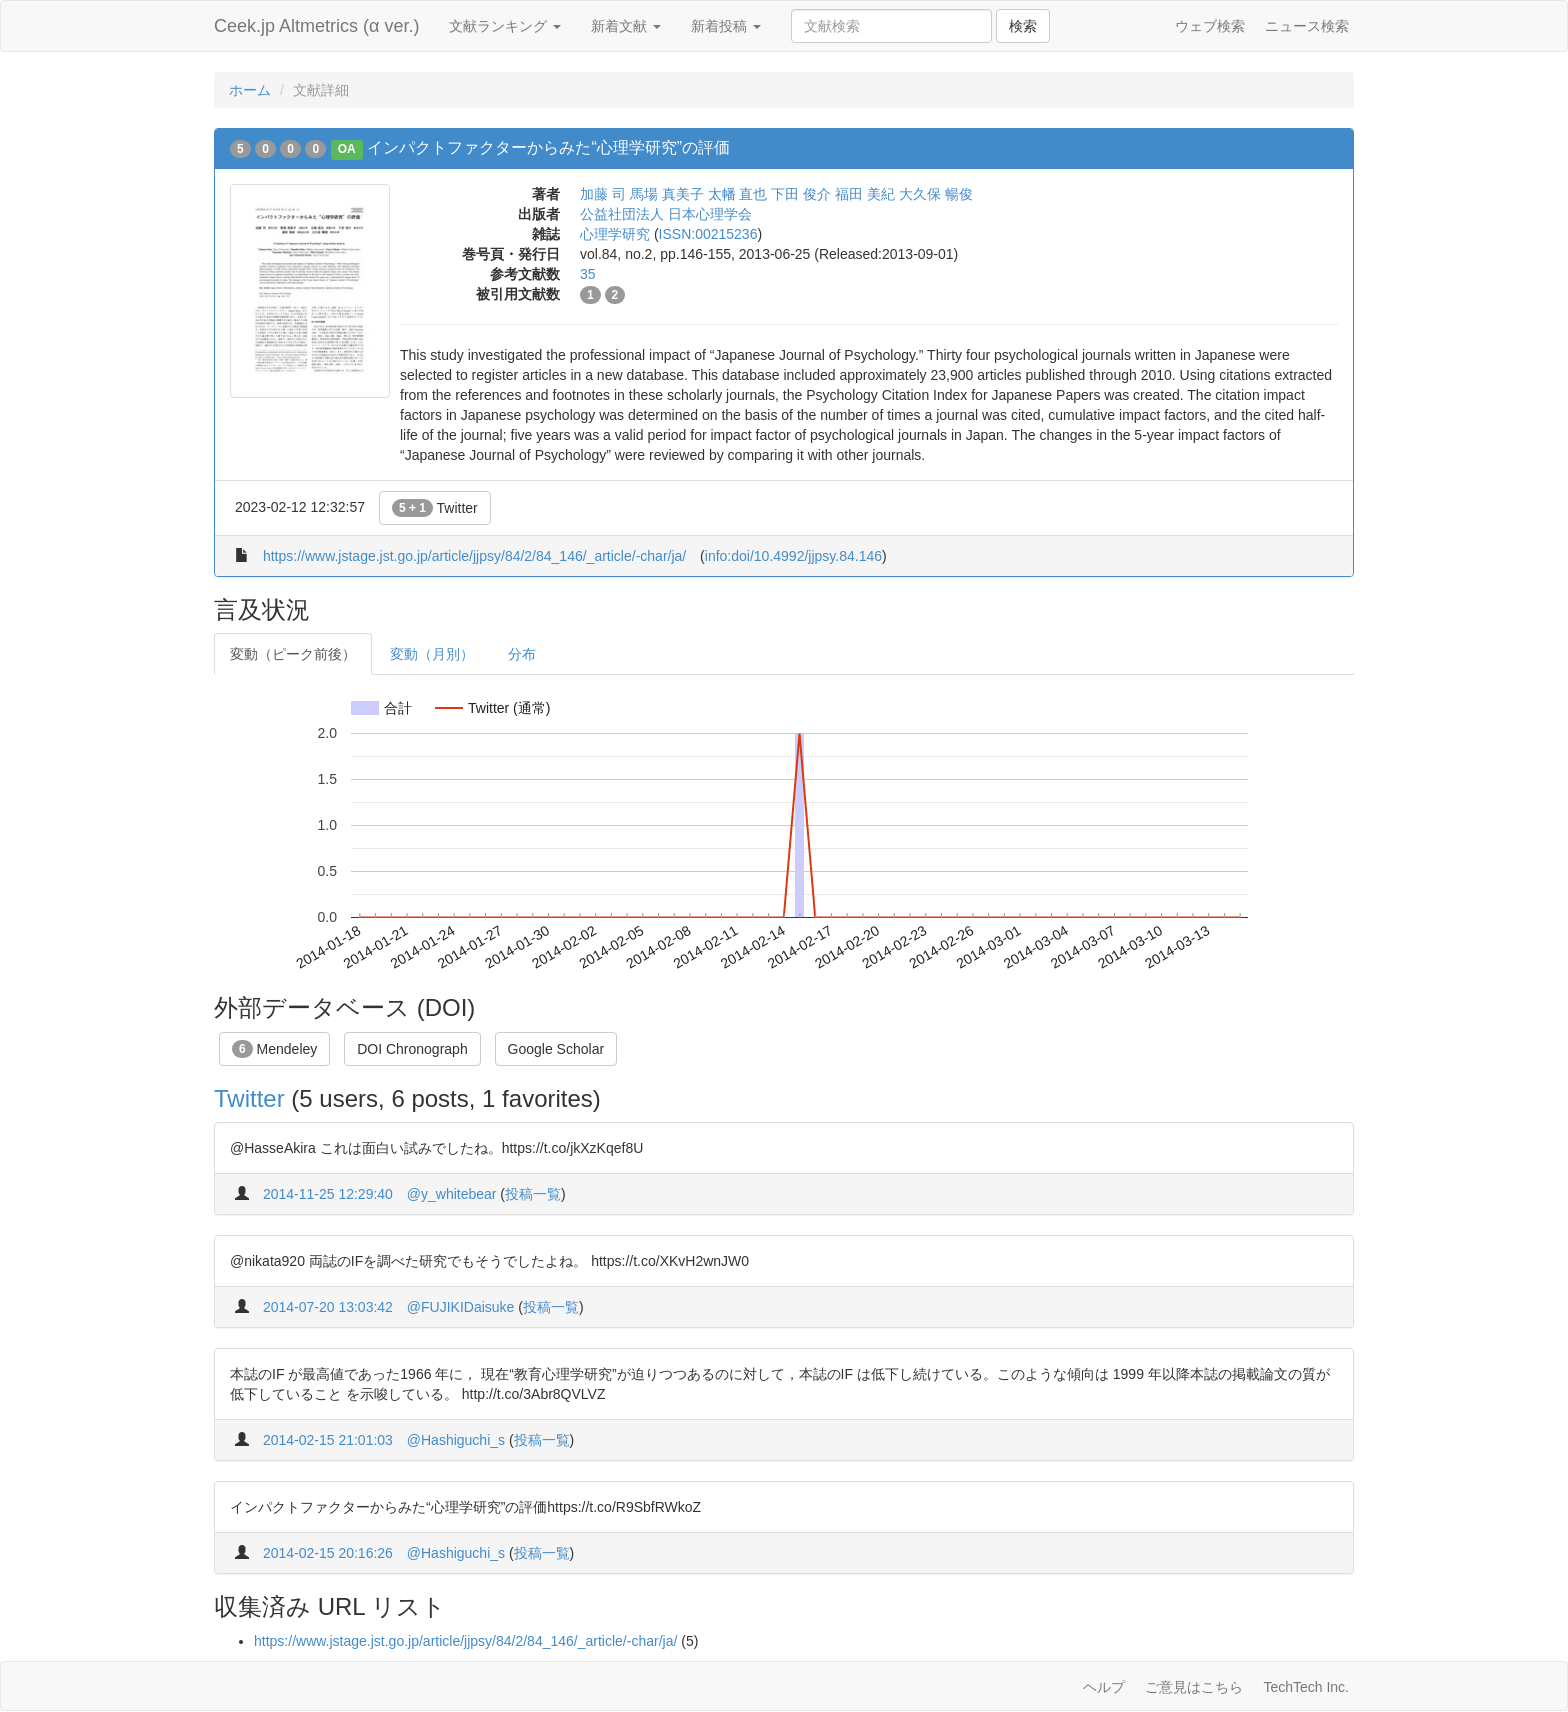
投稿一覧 (533, 1194)
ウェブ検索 (1210, 26)
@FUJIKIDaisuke (461, 1307)
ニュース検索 (1307, 26)
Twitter (435, 508)
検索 (1023, 26)
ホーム (250, 90)
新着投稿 (726, 26)
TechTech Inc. (1306, 1687)
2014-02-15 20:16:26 (328, 1553)
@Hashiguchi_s (456, 1440)
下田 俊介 (801, 194)
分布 (522, 654)
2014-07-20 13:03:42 (328, 1307)
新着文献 (626, 26)
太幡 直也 (738, 194)
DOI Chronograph (412, 1049)
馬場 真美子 (667, 194)
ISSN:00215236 (708, 234)
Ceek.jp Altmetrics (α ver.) (316, 26)
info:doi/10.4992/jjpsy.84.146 (793, 556)
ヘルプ (1104, 1687)
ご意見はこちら (1194, 1687)
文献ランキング (505, 26)
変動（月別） (432, 654)
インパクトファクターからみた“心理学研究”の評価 (548, 147)
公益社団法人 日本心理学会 (666, 214)
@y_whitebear (452, 1194)
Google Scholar (556, 1049)
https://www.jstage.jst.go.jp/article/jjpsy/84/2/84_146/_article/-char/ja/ (474, 556)
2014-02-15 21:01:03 (328, 1440)
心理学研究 (615, 234)
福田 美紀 (865, 194)
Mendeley (274, 1049)
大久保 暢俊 (936, 194)
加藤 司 (603, 194)
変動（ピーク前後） (293, 654)
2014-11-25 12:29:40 (328, 1194)
